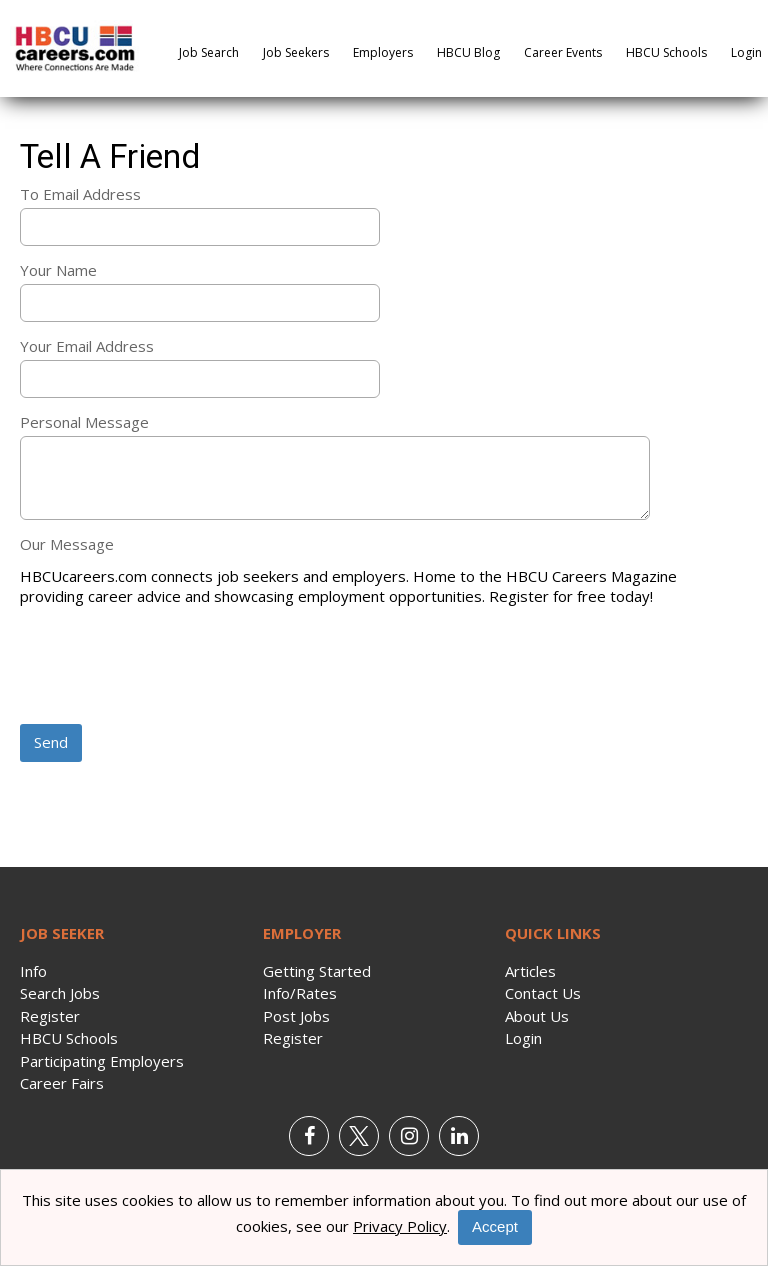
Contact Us (543, 993)
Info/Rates (300, 993)
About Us (537, 1016)
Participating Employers (102, 1061)
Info (33, 971)
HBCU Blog (468, 52)
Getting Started (317, 971)
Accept (495, 1226)
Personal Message (84, 422)
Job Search (209, 52)
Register (50, 1016)
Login (746, 52)
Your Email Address (87, 346)
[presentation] (172, 667)
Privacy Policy (400, 1226)
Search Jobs (60, 993)
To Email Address (80, 194)
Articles (530, 971)
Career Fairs (62, 1083)
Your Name (58, 270)
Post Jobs (296, 1016)
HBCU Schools (666, 52)
